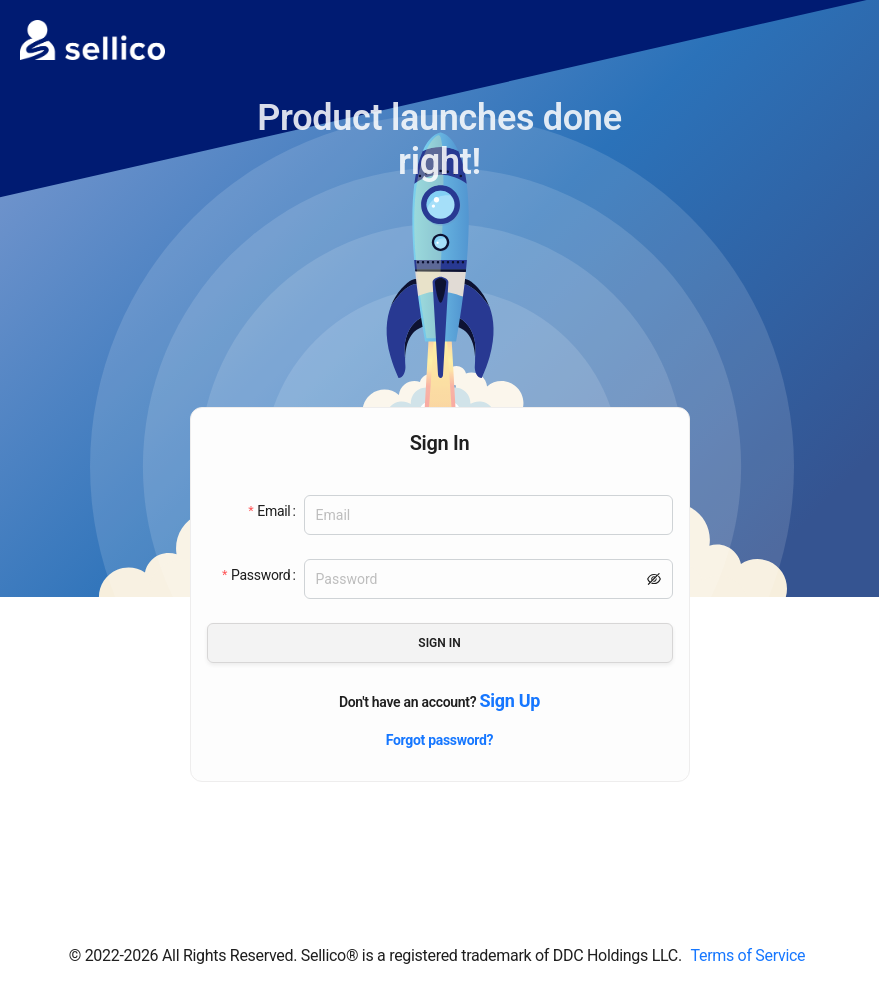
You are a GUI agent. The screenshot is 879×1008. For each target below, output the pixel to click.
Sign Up (509, 700)
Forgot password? (440, 740)
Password (260, 575)
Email (273, 511)
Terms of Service (747, 955)
